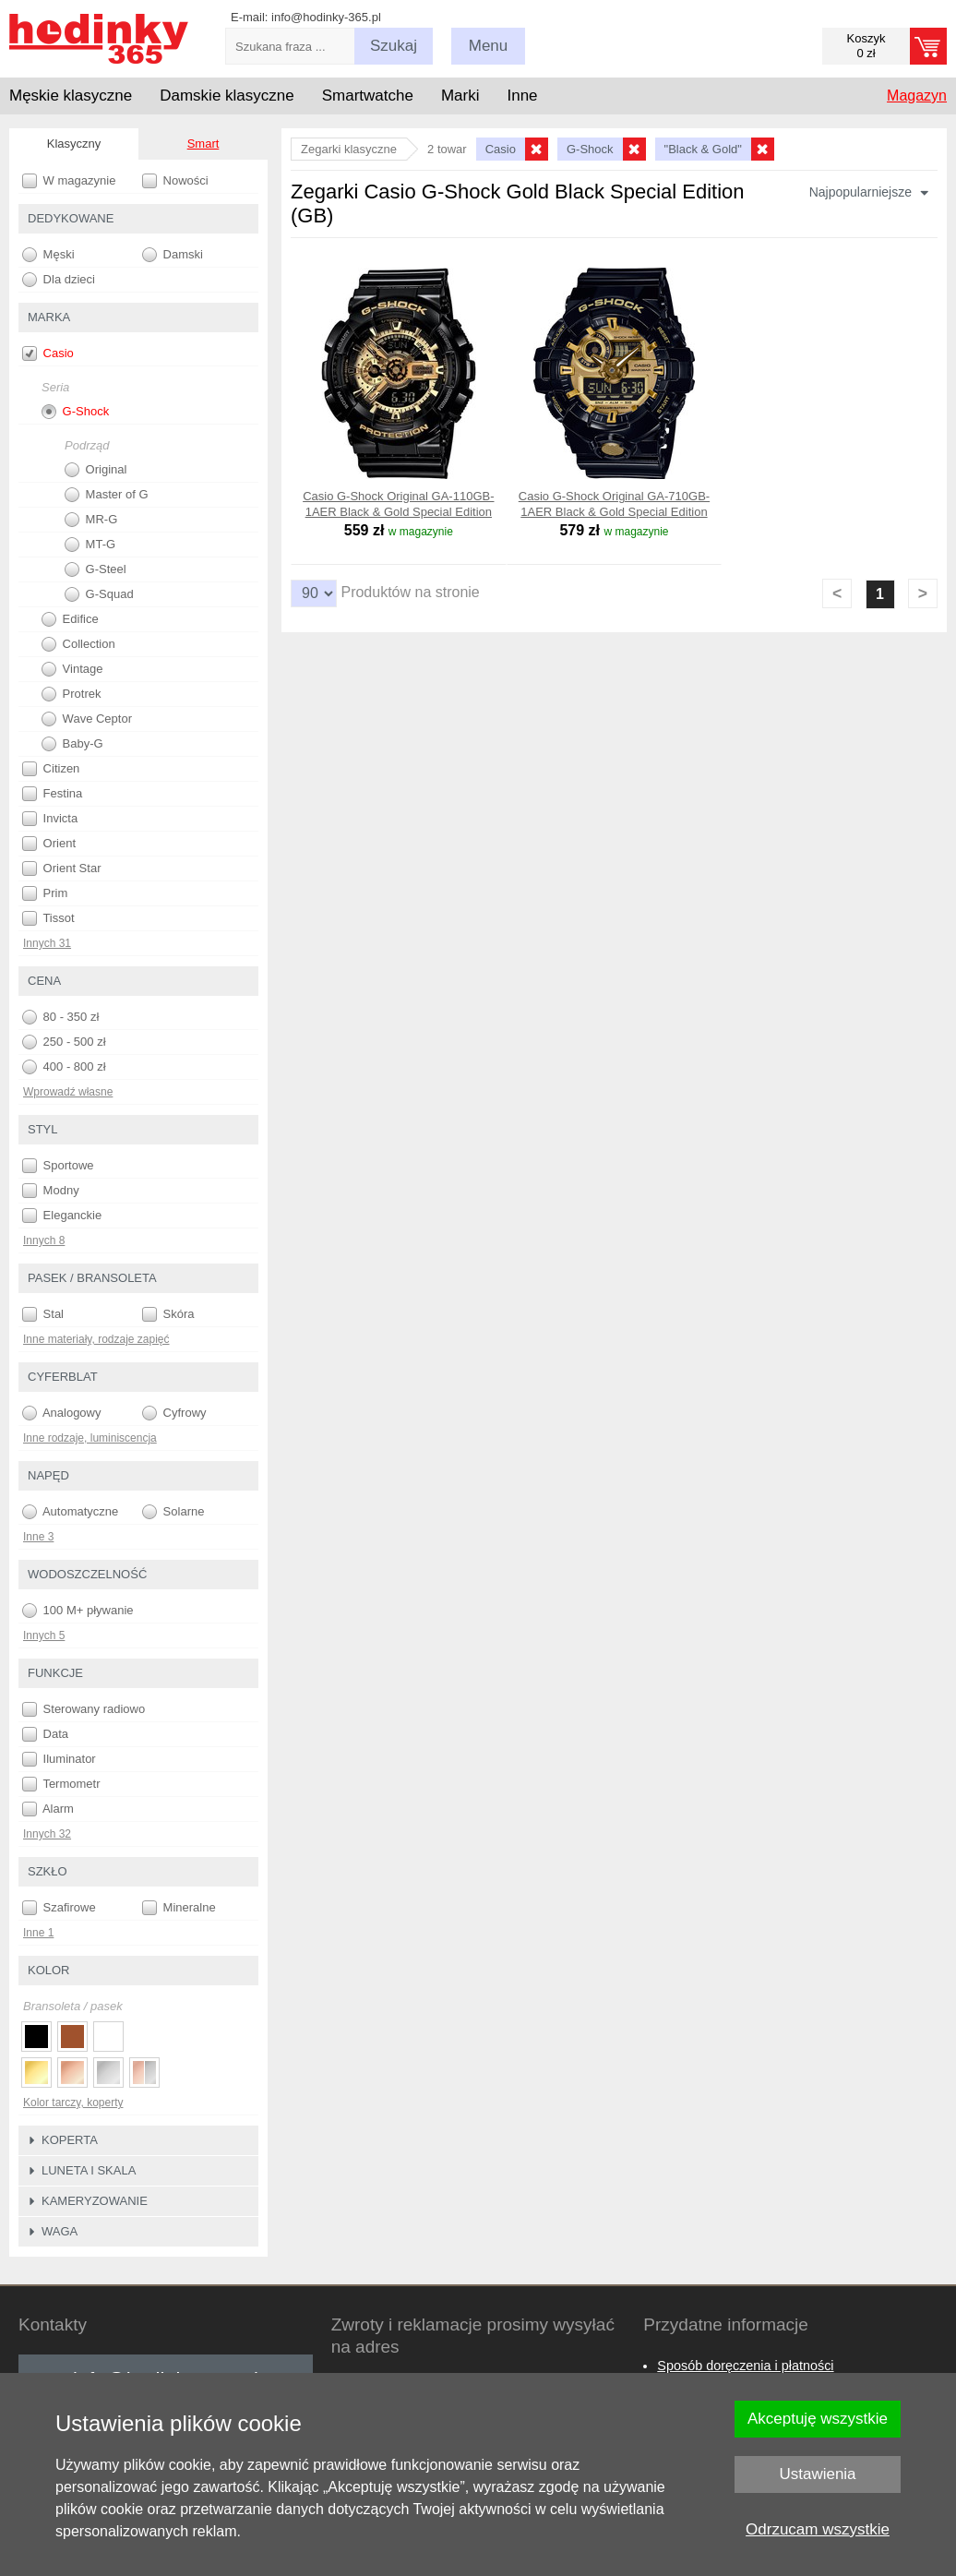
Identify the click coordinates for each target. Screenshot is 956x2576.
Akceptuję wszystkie (817, 2418)
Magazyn (917, 95)
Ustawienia (817, 2474)
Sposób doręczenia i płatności (745, 2365)
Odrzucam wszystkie (818, 2529)
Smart (203, 143)
